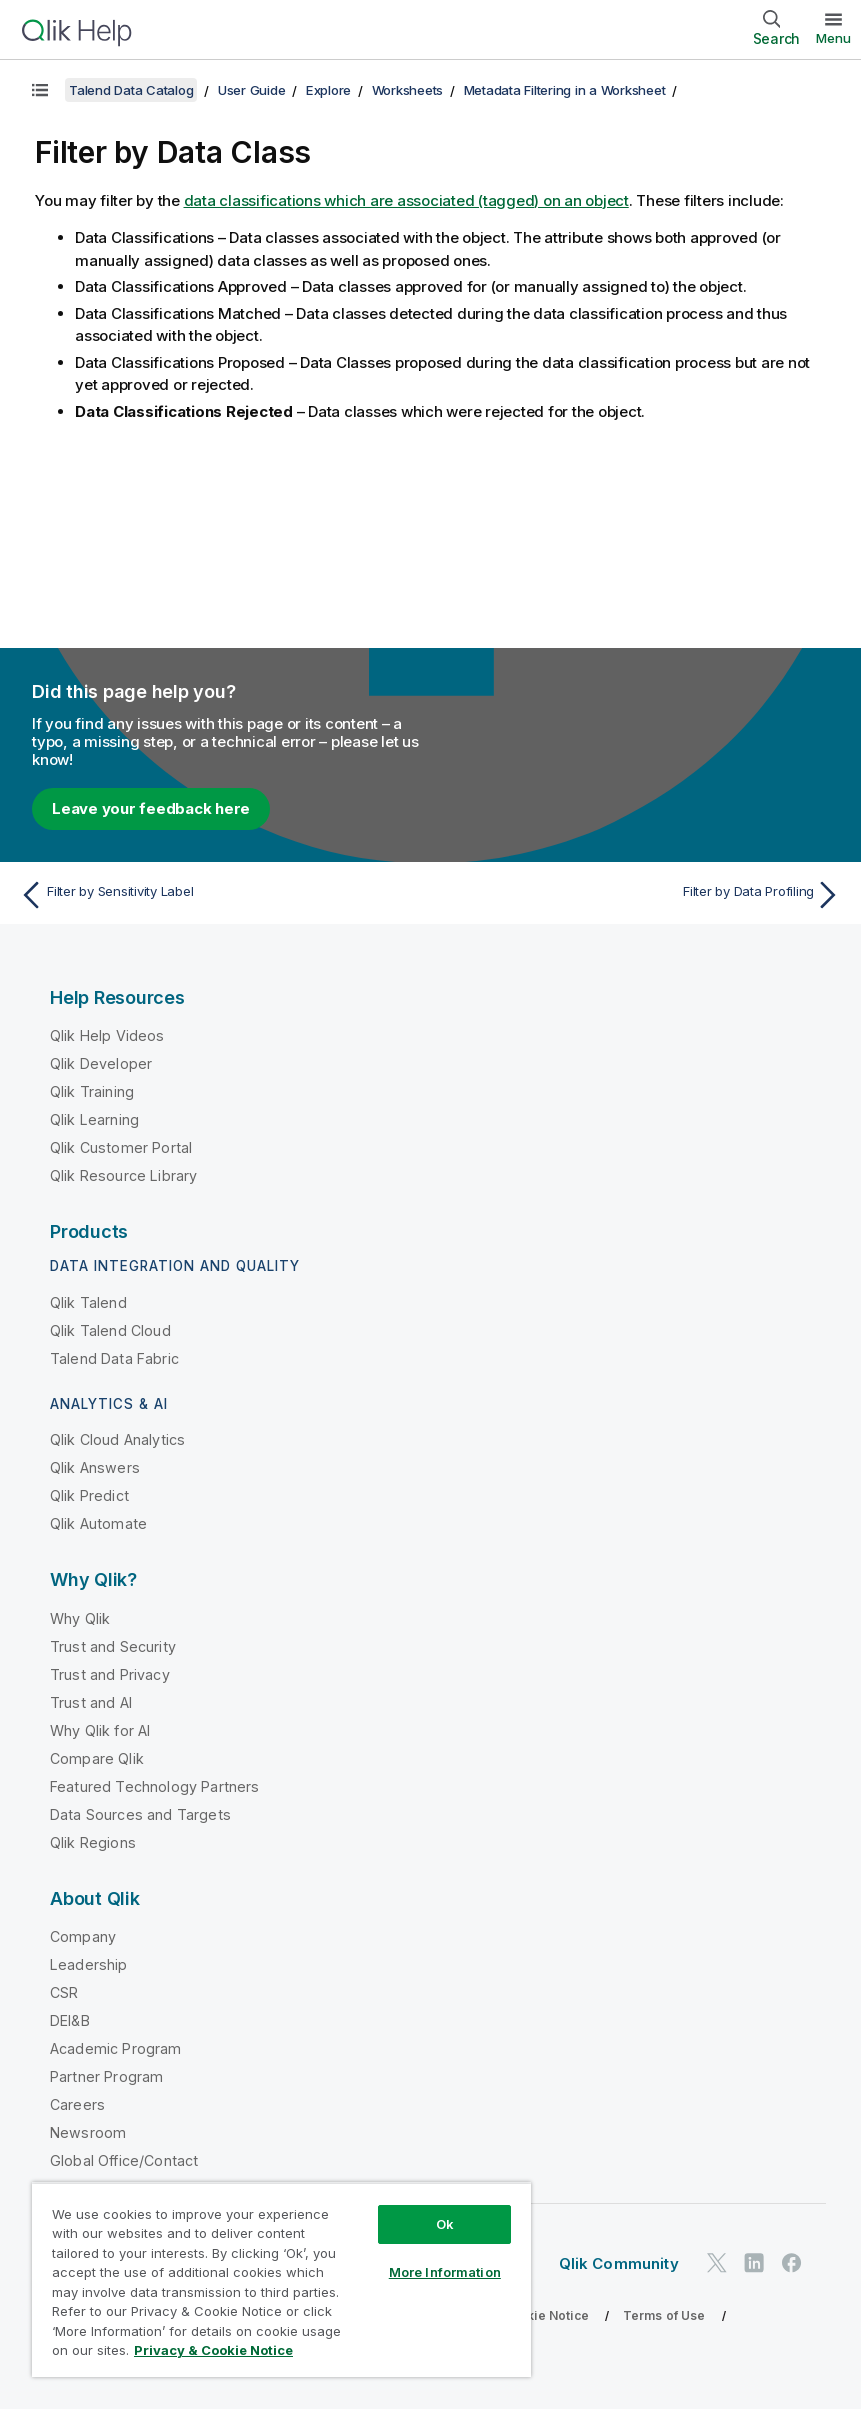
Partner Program (106, 2076)
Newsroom (88, 2132)
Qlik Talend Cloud (110, 1330)
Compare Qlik (97, 1758)
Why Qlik (80, 1618)
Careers (77, 2104)
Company (83, 1936)
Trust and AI (91, 1702)
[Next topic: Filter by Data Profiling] (642, 895)
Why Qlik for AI (100, 1730)
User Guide (252, 90)
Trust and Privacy (110, 1674)
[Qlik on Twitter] (717, 2262)
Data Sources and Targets (140, 1814)
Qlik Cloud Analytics (117, 1439)
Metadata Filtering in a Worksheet (565, 90)
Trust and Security (113, 1646)
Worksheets (408, 90)
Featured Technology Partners (154, 1786)
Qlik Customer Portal (121, 1147)
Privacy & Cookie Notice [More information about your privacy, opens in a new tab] (213, 2350)
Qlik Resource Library (123, 1175)
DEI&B (70, 2020)
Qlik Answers (95, 1467)
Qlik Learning (94, 1119)
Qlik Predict (89, 1495)
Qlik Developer (101, 1063)
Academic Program (116, 2048)
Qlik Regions (93, 1842)
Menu (833, 38)
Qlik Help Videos (107, 1035)
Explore (328, 90)
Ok (445, 2224)
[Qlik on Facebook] (792, 2262)
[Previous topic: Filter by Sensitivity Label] (218, 895)
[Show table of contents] (40, 90)
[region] (281, 2279)
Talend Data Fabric (114, 1358)
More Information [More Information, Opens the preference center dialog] (445, 2272)
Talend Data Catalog (131, 90)
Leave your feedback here (151, 808)
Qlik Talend (88, 1302)
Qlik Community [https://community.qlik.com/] (619, 2263)
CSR (64, 1992)
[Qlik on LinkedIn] (754, 2262)
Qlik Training (92, 1091)
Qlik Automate (98, 1523)
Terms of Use (664, 2315)
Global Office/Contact (124, 2160)
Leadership (89, 1964)
